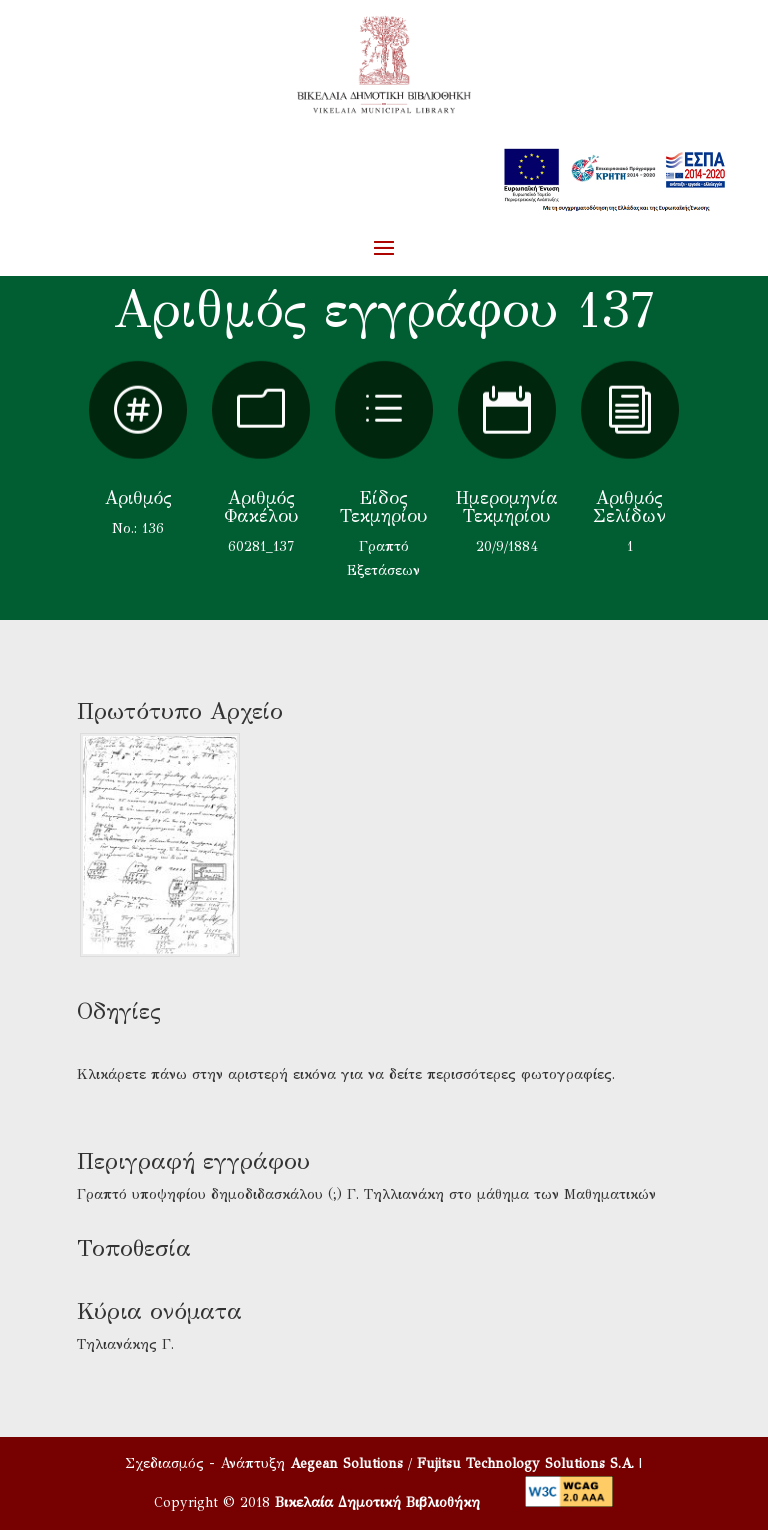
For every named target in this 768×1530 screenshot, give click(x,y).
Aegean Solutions (346, 1463)
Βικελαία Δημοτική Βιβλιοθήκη (377, 1502)
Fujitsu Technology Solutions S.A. (525, 1463)
